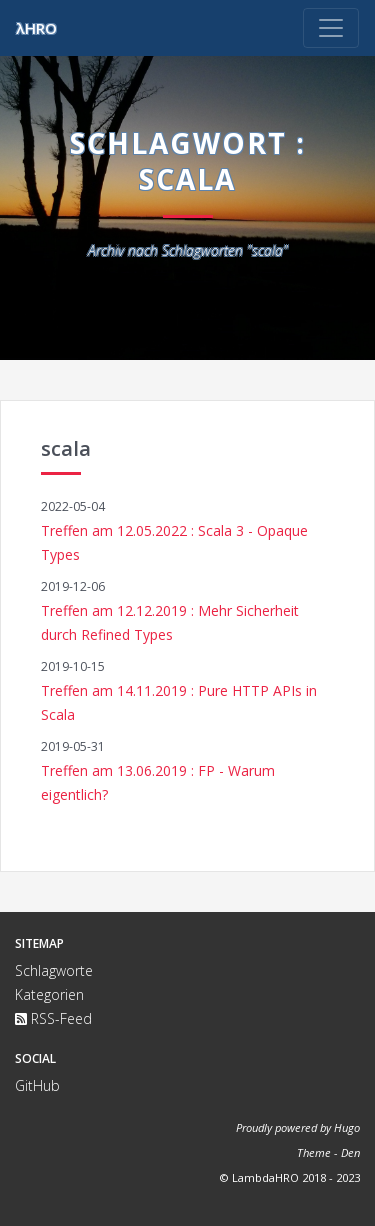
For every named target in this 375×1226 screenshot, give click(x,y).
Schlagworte (54, 970)
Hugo (347, 1127)
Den (350, 1152)
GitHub (37, 1085)
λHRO (36, 28)
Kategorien (49, 994)
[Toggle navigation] (331, 28)
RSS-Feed (53, 1018)
